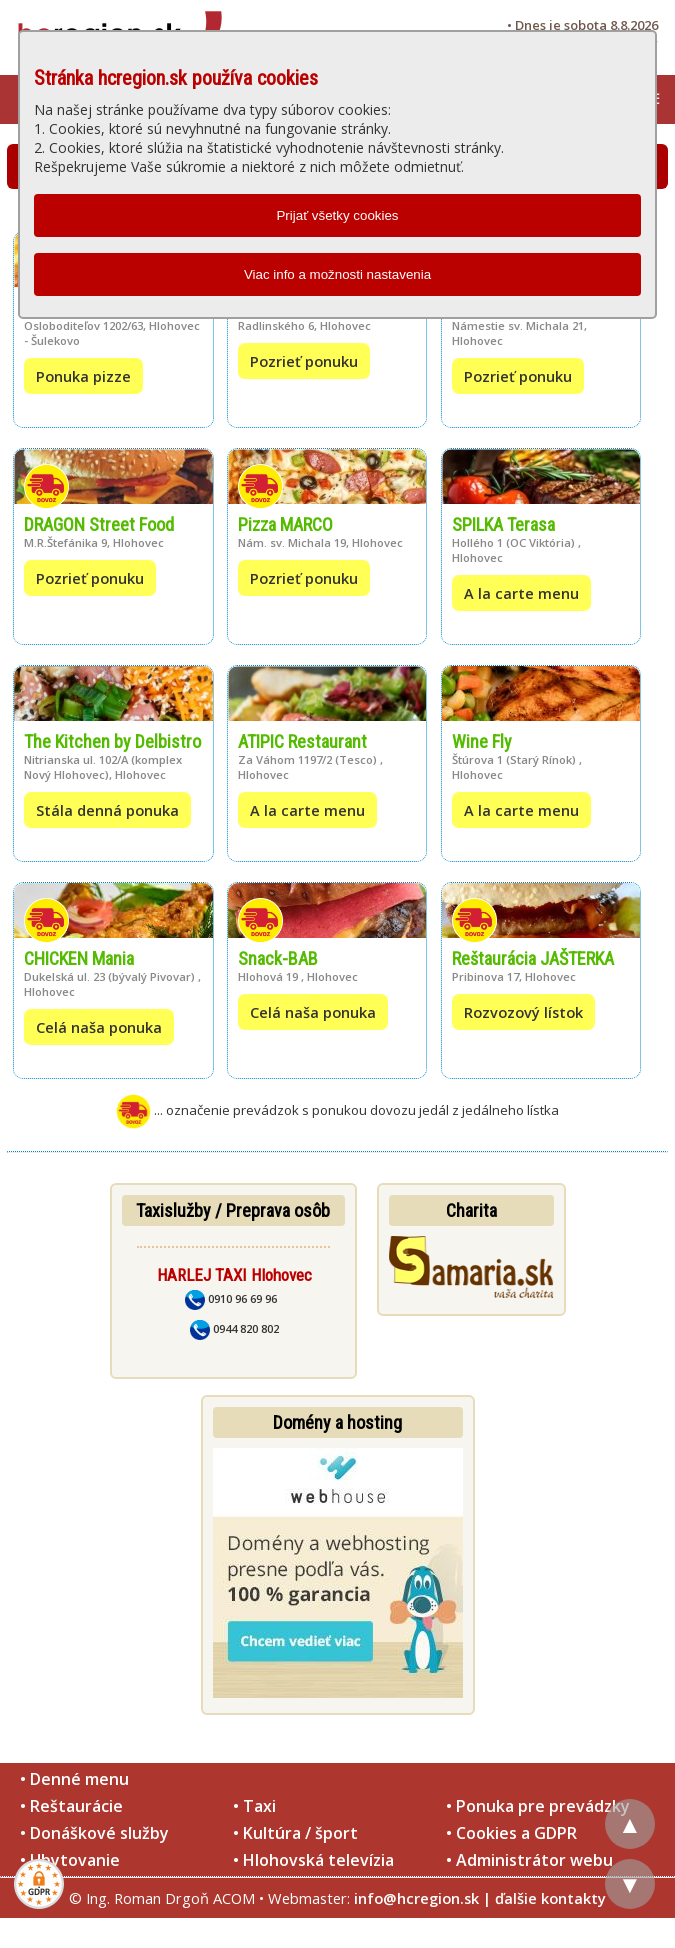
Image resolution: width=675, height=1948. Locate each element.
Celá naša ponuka (99, 1027)
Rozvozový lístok (523, 1012)
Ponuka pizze (83, 376)
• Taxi (254, 1806)
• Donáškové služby (94, 1833)
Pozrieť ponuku (304, 361)
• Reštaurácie (71, 1806)
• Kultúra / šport (295, 1833)
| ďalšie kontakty (544, 1898)
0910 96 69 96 (231, 1298)
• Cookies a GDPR (511, 1833)
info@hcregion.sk (416, 1898)
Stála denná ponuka (107, 810)
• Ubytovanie (70, 1860)
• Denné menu (74, 1779)
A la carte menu (521, 593)
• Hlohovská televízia (313, 1860)
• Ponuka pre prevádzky (538, 1806)
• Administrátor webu (529, 1860)
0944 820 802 (234, 1328)
